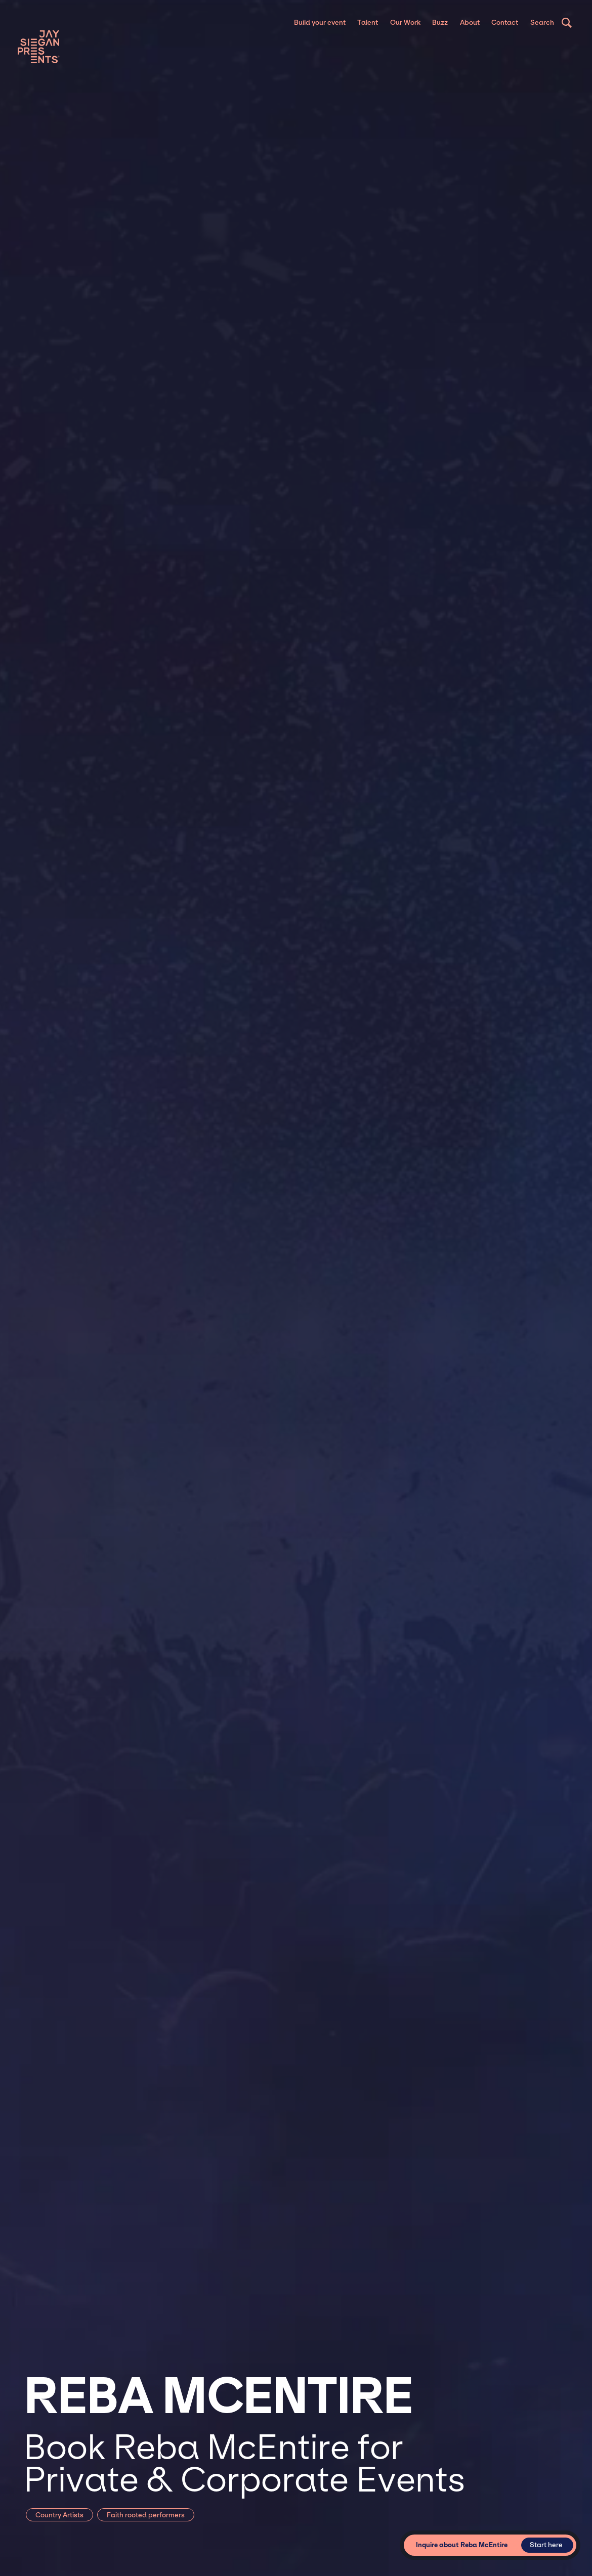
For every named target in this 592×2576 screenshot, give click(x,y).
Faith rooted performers (146, 2515)
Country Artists (59, 2515)
